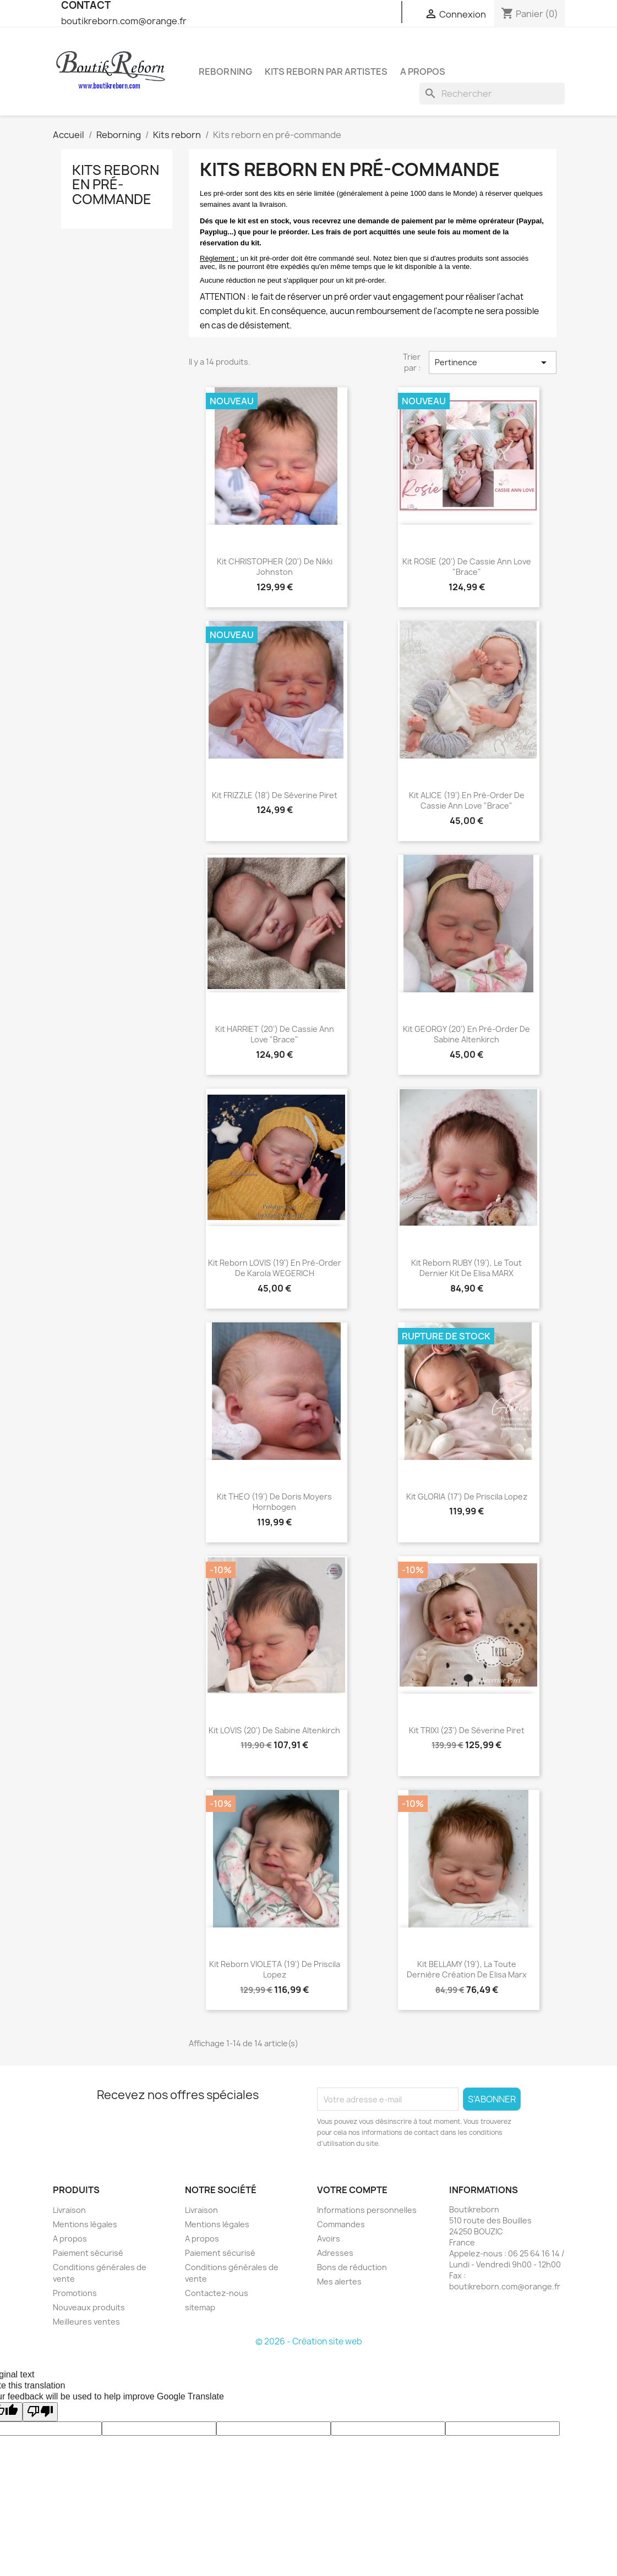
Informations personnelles (367, 2210)
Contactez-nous (216, 2293)
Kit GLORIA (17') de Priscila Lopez (466, 1496)
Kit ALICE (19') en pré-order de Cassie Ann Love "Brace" (467, 800)
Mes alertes (339, 2281)
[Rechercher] (492, 94)
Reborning (225, 71)
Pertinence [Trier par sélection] (492, 362)
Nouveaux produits (89, 2307)
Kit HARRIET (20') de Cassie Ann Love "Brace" (274, 1034)
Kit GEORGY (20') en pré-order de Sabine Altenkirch (466, 1034)
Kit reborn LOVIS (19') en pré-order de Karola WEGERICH (274, 1268)
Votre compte (352, 2190)
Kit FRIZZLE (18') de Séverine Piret (274, 795)
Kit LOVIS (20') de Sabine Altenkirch (274, 1730)
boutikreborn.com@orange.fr (124, 21)
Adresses (335, 2253)
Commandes (341, 2224)
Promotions (75, 2293)
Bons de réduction (352, 2267)
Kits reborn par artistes (326, 71)
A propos (422, 71)
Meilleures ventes (86, 2321)
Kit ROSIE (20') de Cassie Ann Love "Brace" (466, 567)
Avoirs (328, 2238)
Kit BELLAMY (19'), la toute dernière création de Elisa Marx (467, 1969)
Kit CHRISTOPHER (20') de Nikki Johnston (274, 567)
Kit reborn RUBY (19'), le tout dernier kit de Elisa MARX (466, 1268)
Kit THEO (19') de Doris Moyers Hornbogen (274, 1502)
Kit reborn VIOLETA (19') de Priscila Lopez (274, 1969)
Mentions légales (85, 2224)
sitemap (200, 2307)
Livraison (69, 2210)
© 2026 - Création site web (308, 2341)
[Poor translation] (40, 2411)
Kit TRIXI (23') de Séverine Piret (467, 1730)
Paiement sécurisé (88, 2253)
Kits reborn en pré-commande (115, 184)
